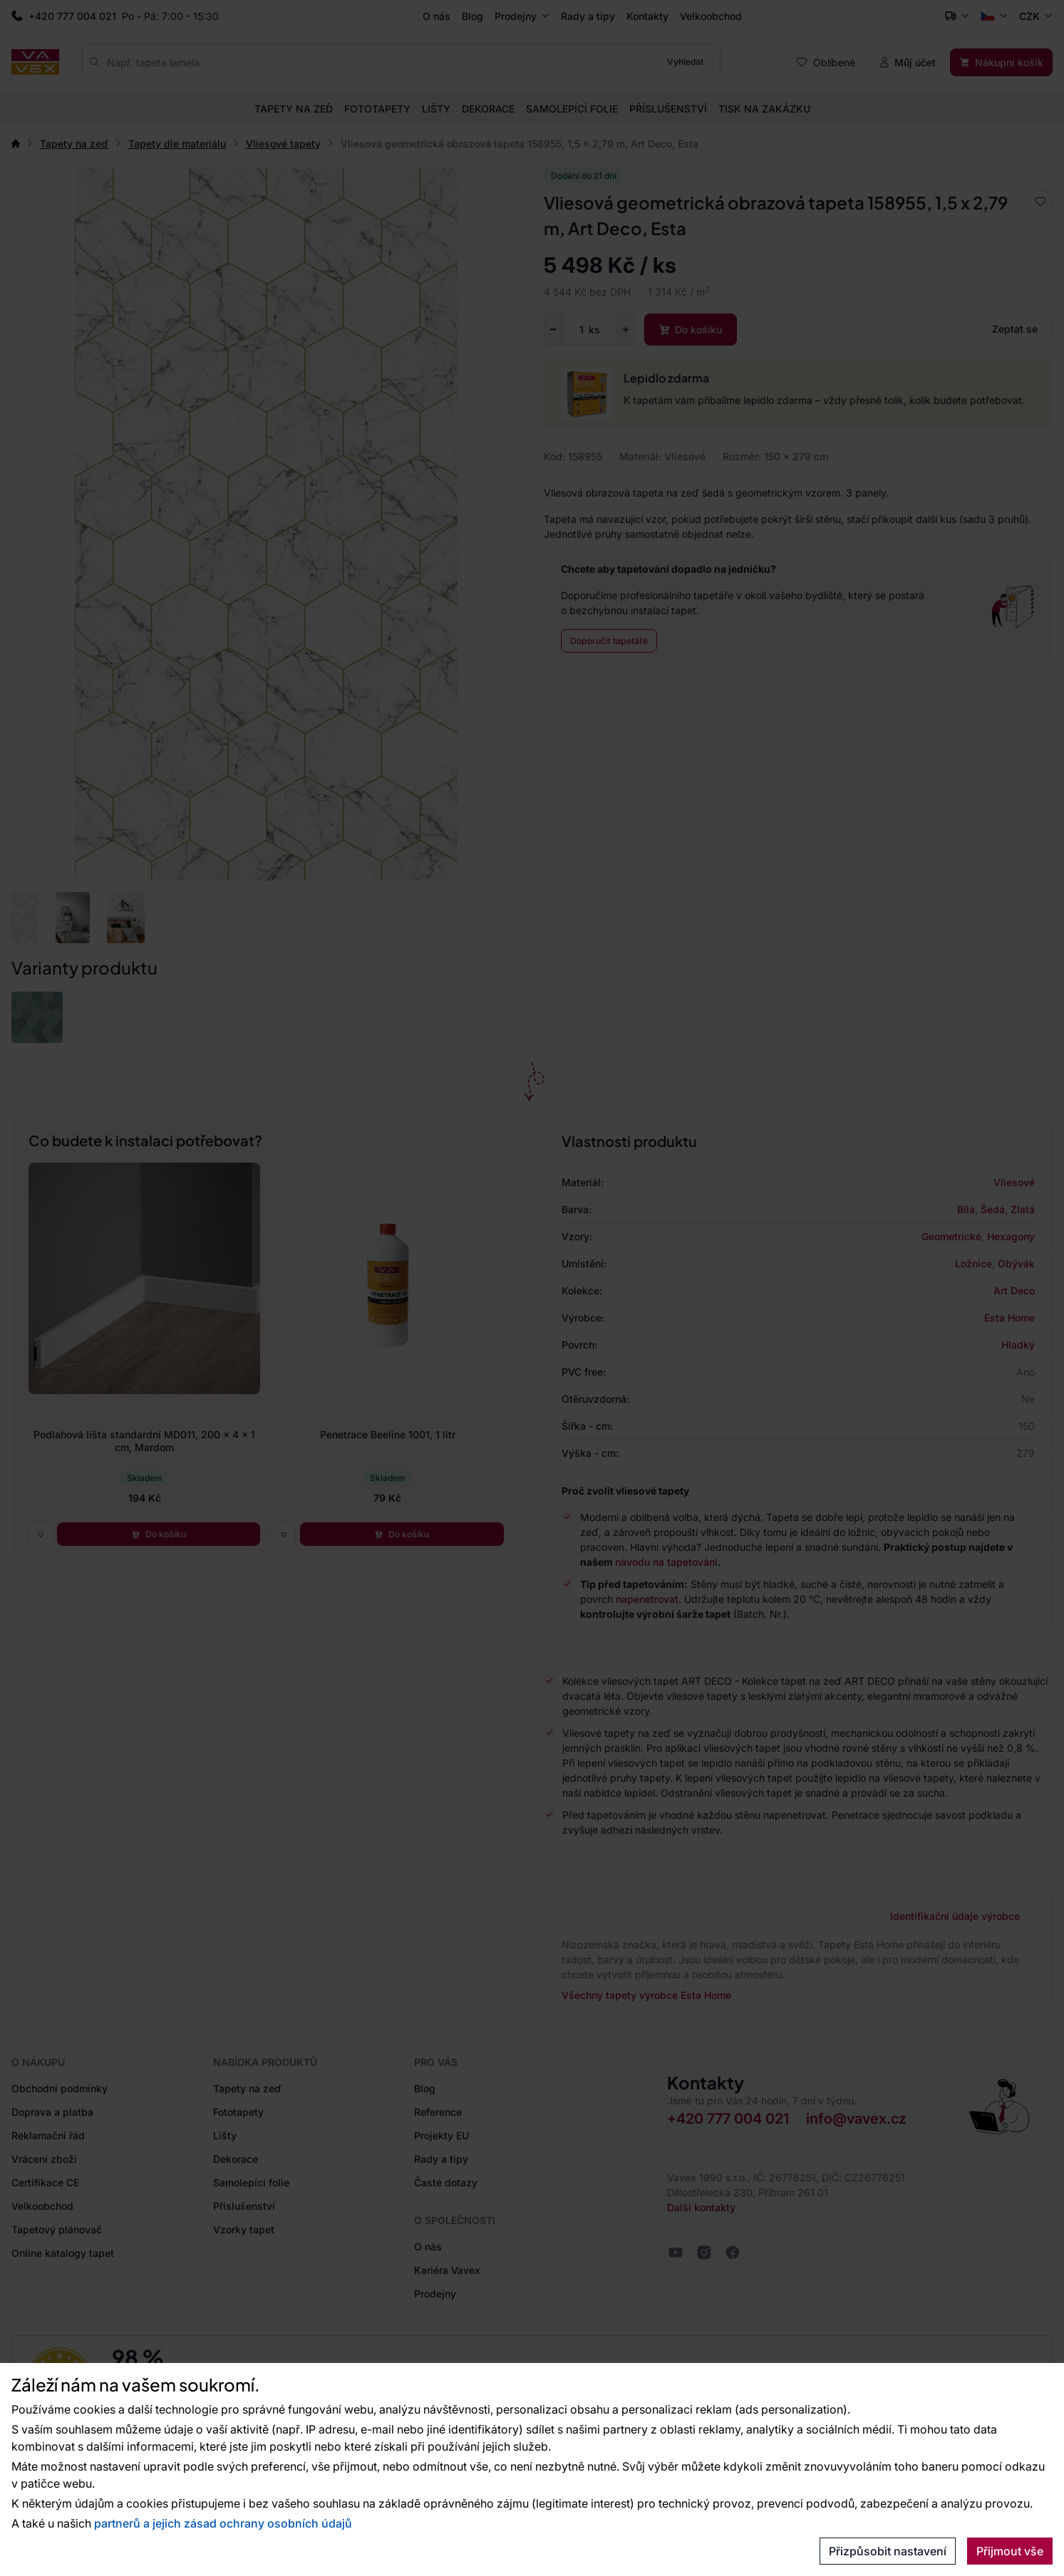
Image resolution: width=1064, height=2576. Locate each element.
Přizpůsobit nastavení (887, 2551)
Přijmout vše (1009, 2551)
